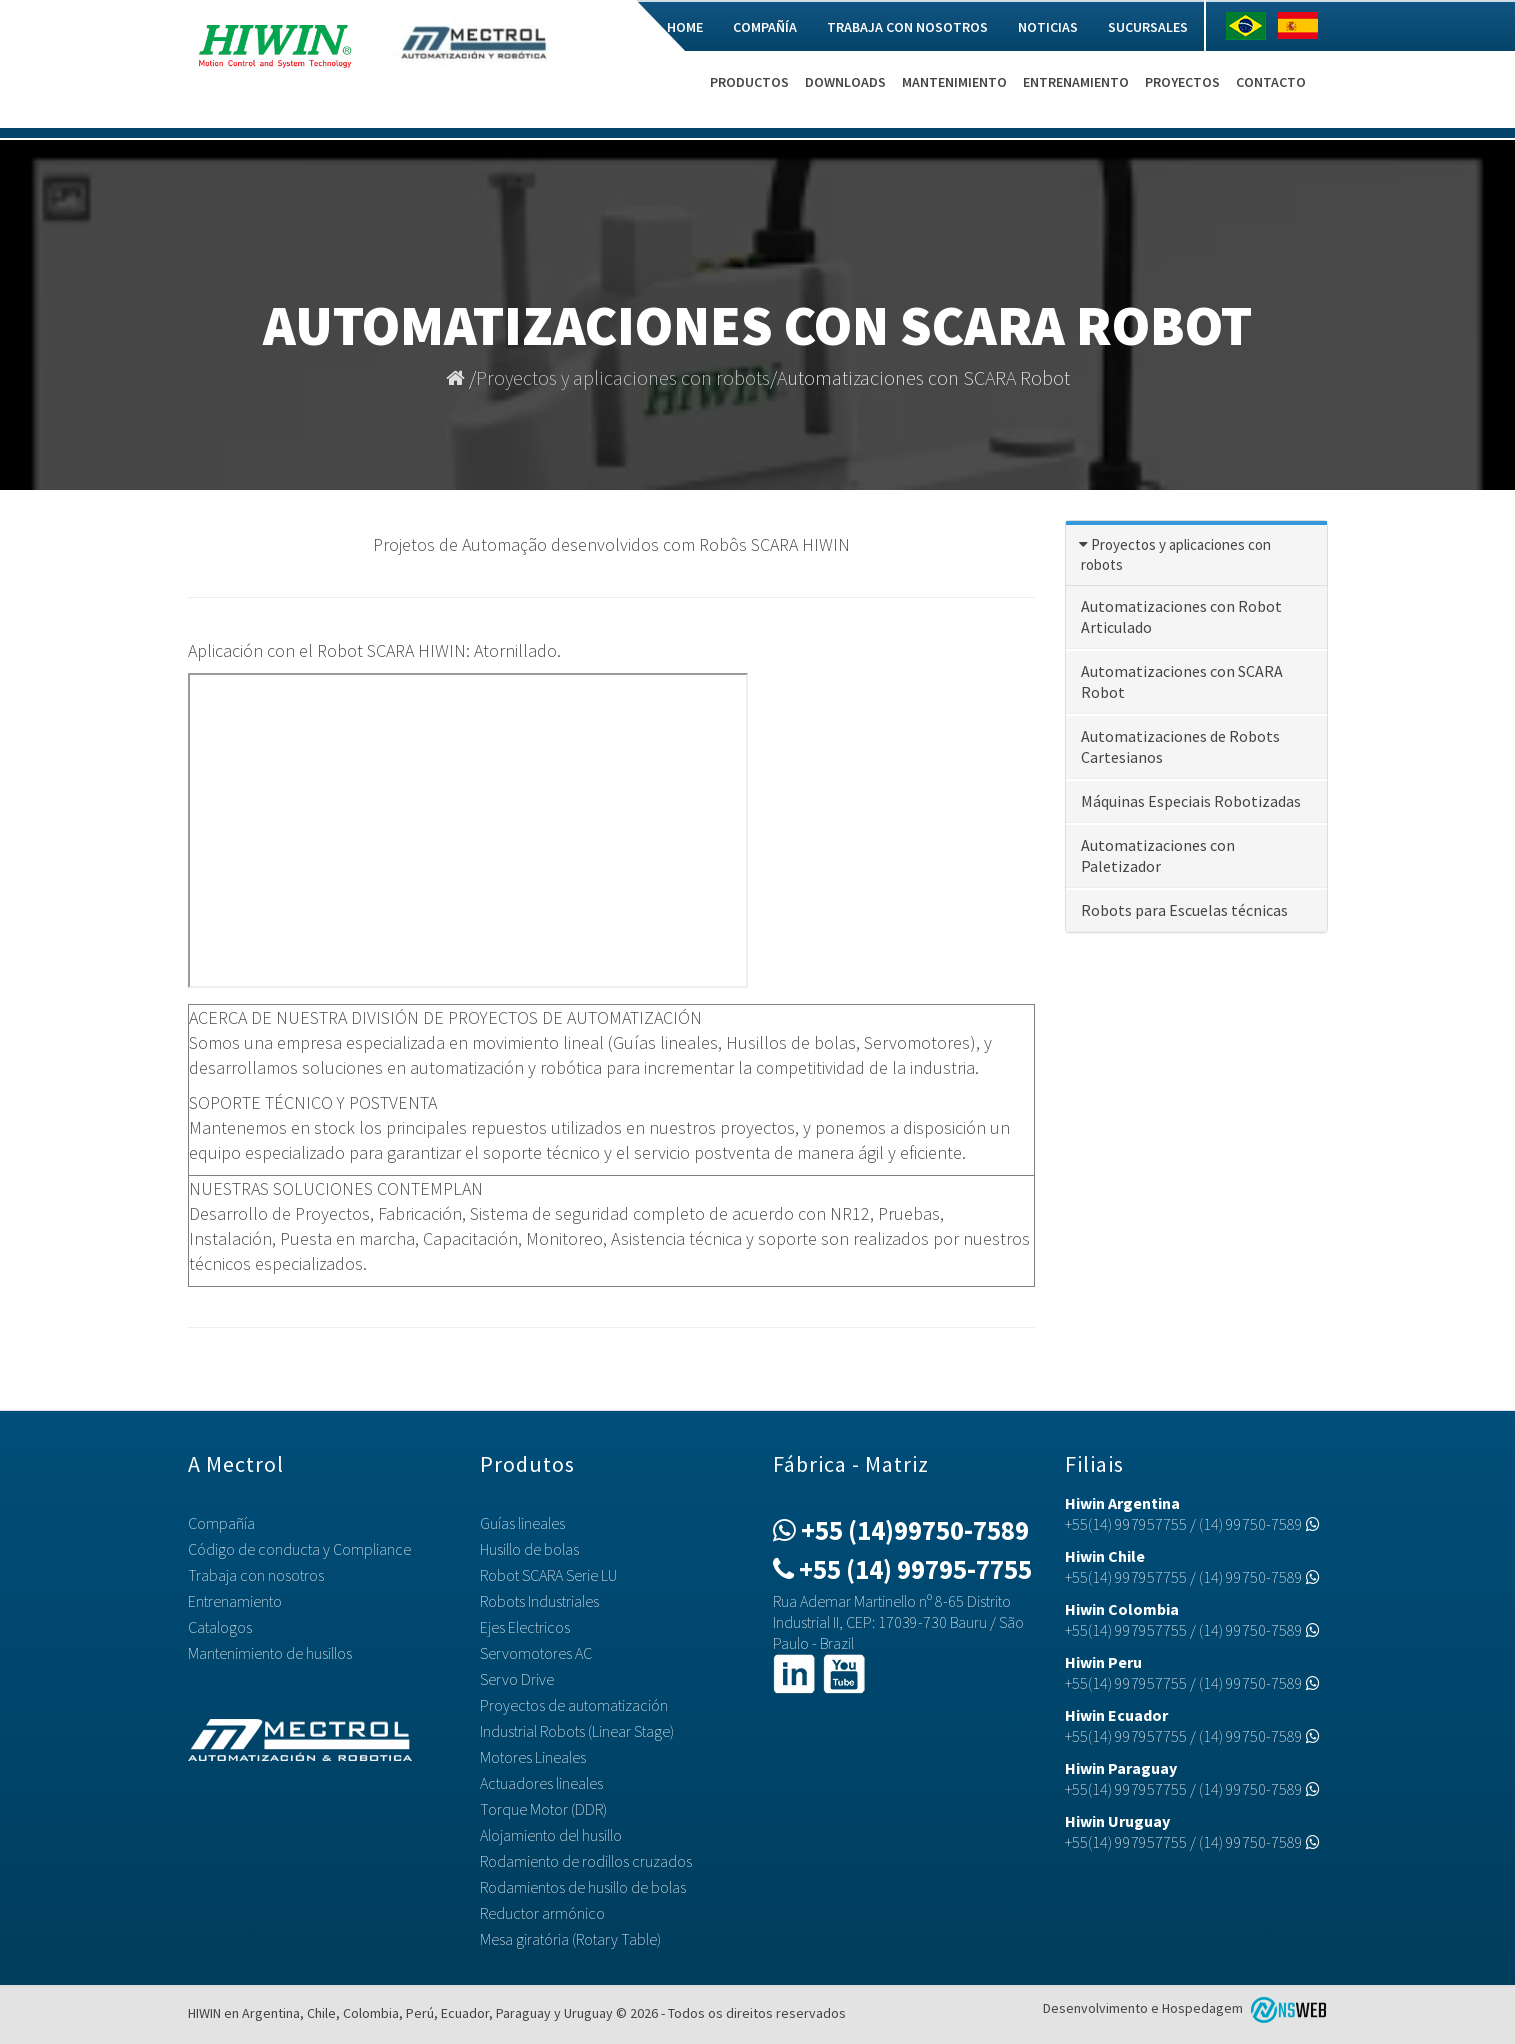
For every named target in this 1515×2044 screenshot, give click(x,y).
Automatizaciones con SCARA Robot (1182, 681)
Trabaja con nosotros (907, 27)
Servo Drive (517, 1679)
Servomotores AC (536, 1653)
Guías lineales (522, 1523)
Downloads (845, 82)
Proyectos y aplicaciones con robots (623, 377)
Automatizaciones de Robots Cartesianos (1180, 746)
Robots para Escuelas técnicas (1184, 910)
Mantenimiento (954, 82)
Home (685, 27)
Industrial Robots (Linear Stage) (577, 1731)
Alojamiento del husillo (551, 1835)
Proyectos (1182, 82)
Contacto (1271, 82)
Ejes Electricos (525, 1627)
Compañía (765, 27)
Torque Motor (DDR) (543, 1809)
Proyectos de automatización (574, 1705)
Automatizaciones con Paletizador (1158, 855)
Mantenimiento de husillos (270, 1653)
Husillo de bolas (529, 1549)
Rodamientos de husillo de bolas (583, 1887)
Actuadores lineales (541, 1783)
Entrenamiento (1076, 82)
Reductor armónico (542, 1913)
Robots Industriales (539, 1601)
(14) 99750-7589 (1259, 1524)
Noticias (1048, 27)
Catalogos (220, 1627)
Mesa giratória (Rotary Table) (570, 1939)
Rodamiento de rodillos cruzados (586, 1861)
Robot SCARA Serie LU (548, 1575)
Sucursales (1148, 27)
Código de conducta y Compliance (299, 1549)
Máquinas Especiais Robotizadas (1191, 801)
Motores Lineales (533, 1757)
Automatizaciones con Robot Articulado (1181, 616)
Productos (749, 82)
